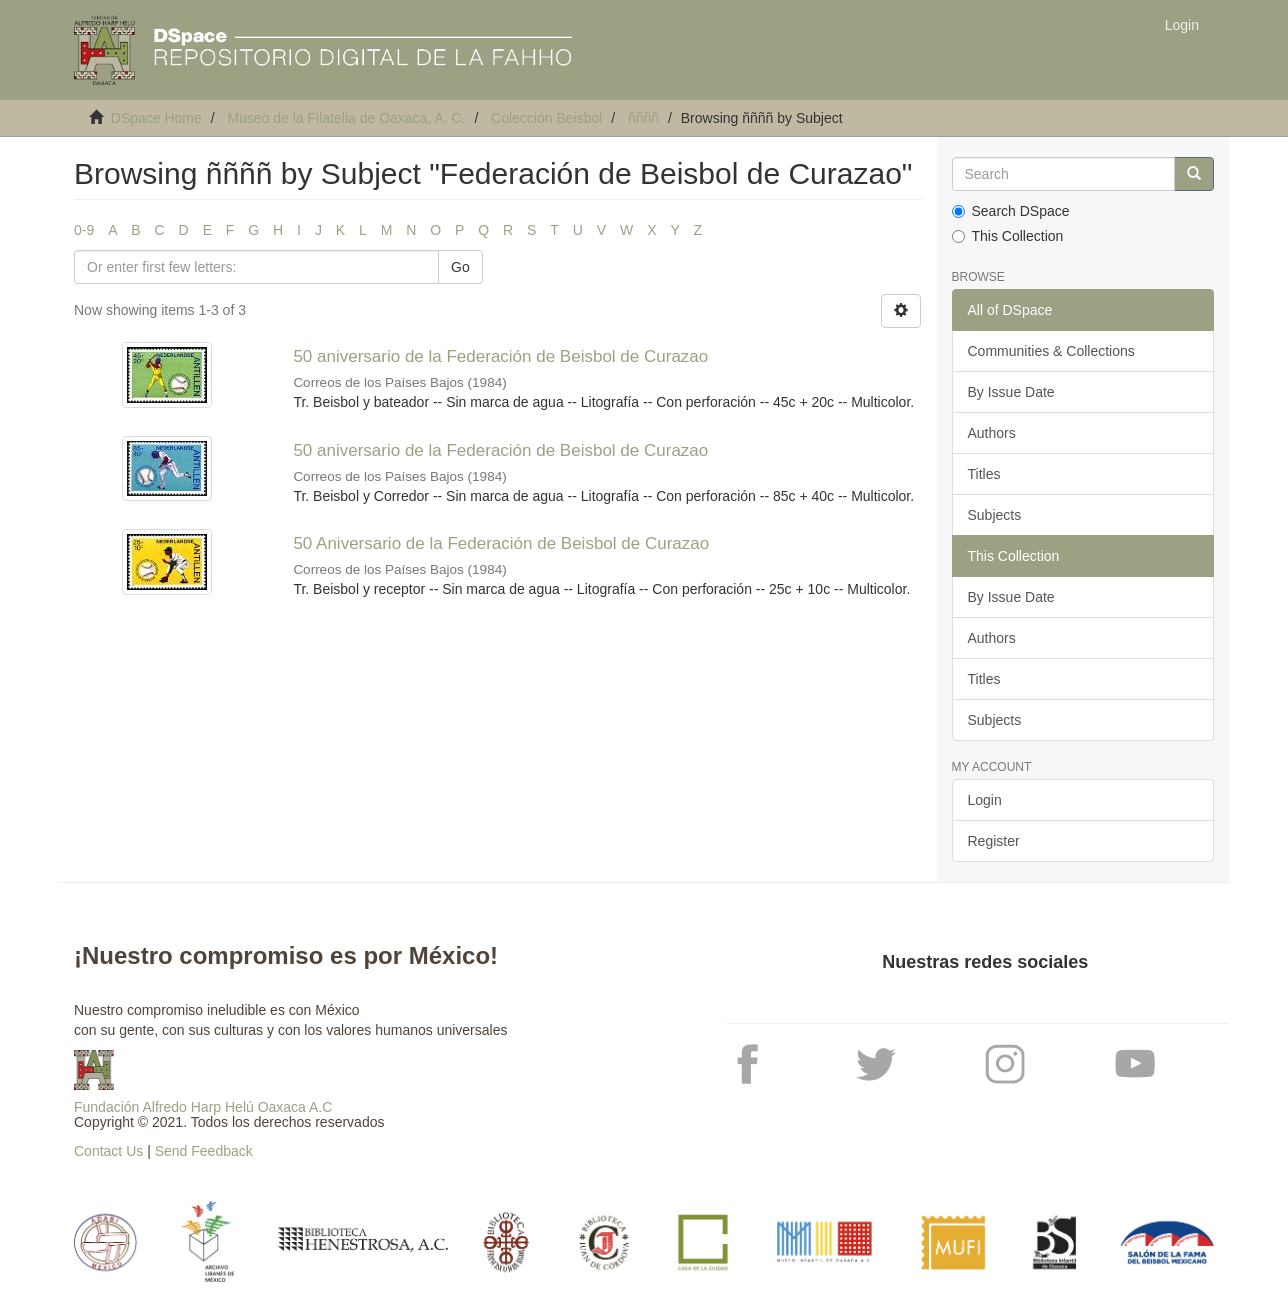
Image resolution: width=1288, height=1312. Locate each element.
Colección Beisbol (546, 118)
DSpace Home (156, 118)
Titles (984, 474)
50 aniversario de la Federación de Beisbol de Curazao (500, 356)
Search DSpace (1011, 211)
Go (460, 267)
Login (985, 800)
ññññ (643, 118)
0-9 (84, 230)
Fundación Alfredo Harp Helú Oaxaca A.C (203, 1107)
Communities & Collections (1051, 351)
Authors (992, 433)
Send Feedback (204, 1151)
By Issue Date (1011, 392)
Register (994, 841)
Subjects (995, 515)
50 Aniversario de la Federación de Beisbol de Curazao (501, 543)
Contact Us (108, 1151)
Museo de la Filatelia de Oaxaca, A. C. (346, 118)
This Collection (1008, 236)
